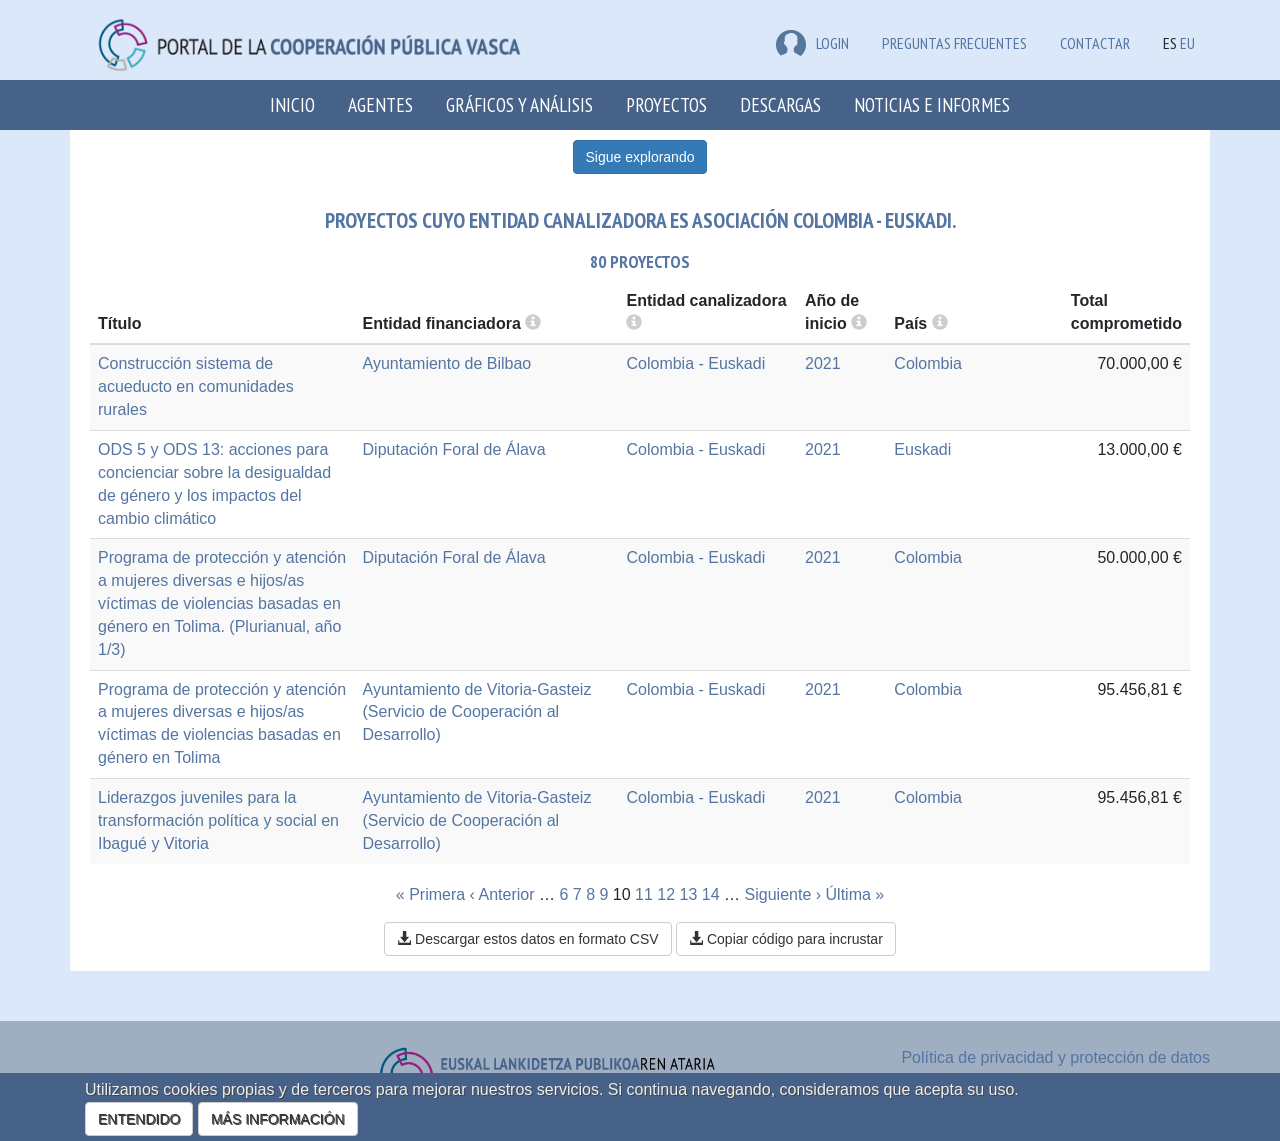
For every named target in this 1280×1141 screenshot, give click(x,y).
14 (711, 894)
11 (644, 894)
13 (689, 894)
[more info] (859, 323)
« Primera (430, 894)
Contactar (1095, 43)
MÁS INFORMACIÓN (278, 1119)
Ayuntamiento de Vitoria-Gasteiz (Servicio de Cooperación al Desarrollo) (477, 712)
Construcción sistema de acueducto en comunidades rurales (196, 386)
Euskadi (922, 449)
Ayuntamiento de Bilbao (447, 363)
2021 (823, 363)
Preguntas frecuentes (954, 43)
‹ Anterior (502, 894)
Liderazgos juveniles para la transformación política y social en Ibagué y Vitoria (218, 820)
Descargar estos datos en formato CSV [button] (527, 939)
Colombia (928, 363)
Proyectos (666, 104)
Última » (855, 894)
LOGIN (812, 43)
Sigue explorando (640, 157)
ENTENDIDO (139, 1119)
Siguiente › (783, 894)
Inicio (292, 104)
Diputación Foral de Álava (454, 449)
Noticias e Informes (932, 104)
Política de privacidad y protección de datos (1055, 1057)
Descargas (780, 104)
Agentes (380, 104)
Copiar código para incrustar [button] (786, 939)
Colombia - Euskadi (695, 363)
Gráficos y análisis (519, 104)
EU (1187, 43)
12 (666, 894)
